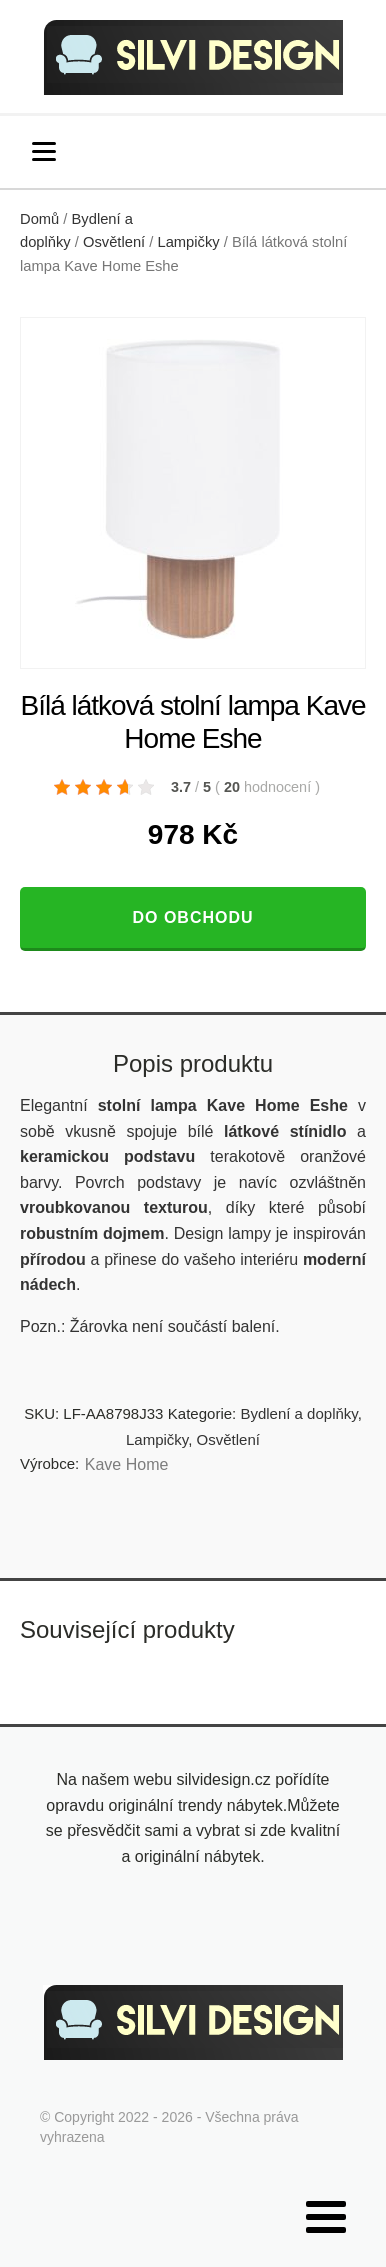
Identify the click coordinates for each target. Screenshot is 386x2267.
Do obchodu (192, 917)
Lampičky (188, 242)
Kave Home (127, 1464)
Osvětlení (114, 242)
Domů (39, 219)
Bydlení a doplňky (298, 1413)
